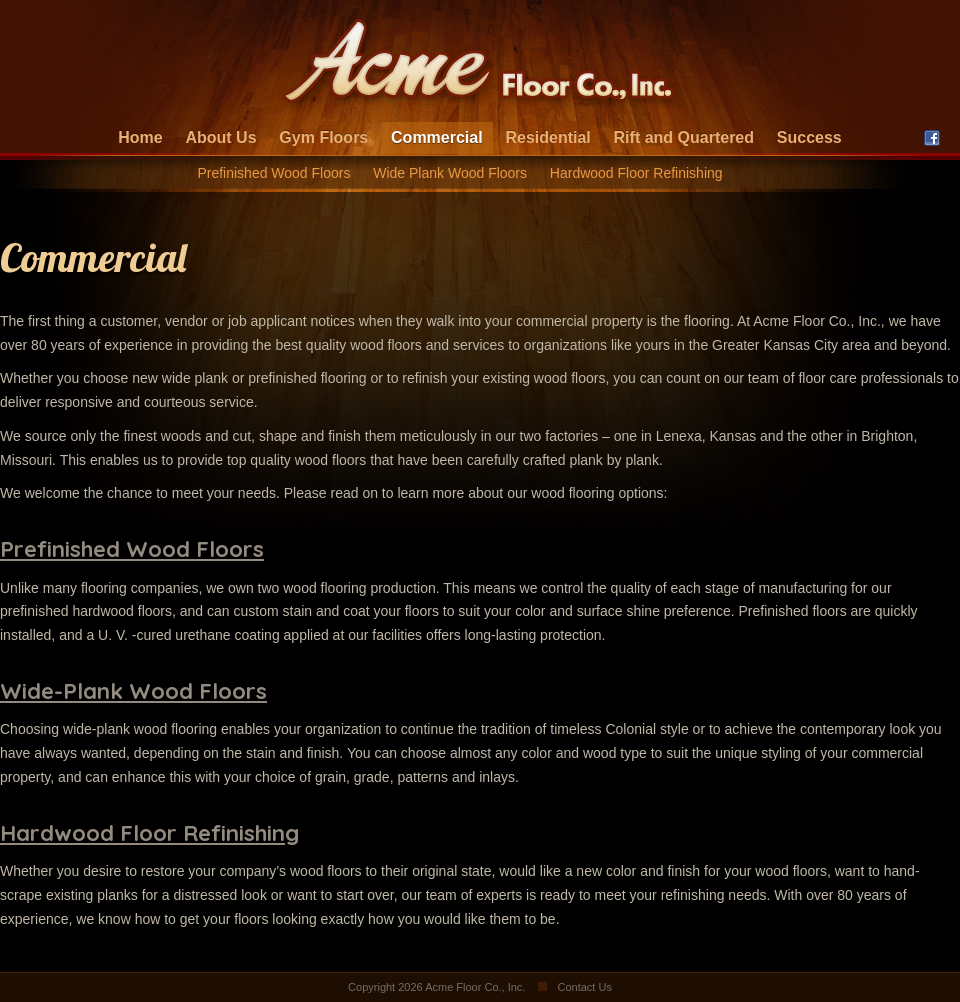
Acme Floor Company (480, 65)
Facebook (932, 138)
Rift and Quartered (684, 137)
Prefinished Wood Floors (273, 173)
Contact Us (584, 987)
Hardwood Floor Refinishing (636, 173)
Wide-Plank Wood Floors (133, 691)
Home (140, 137)
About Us (220, 137)
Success (809, 137)
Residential (547, 137)
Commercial (437, 137)
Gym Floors (323, 137)
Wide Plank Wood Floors (450, 173)
